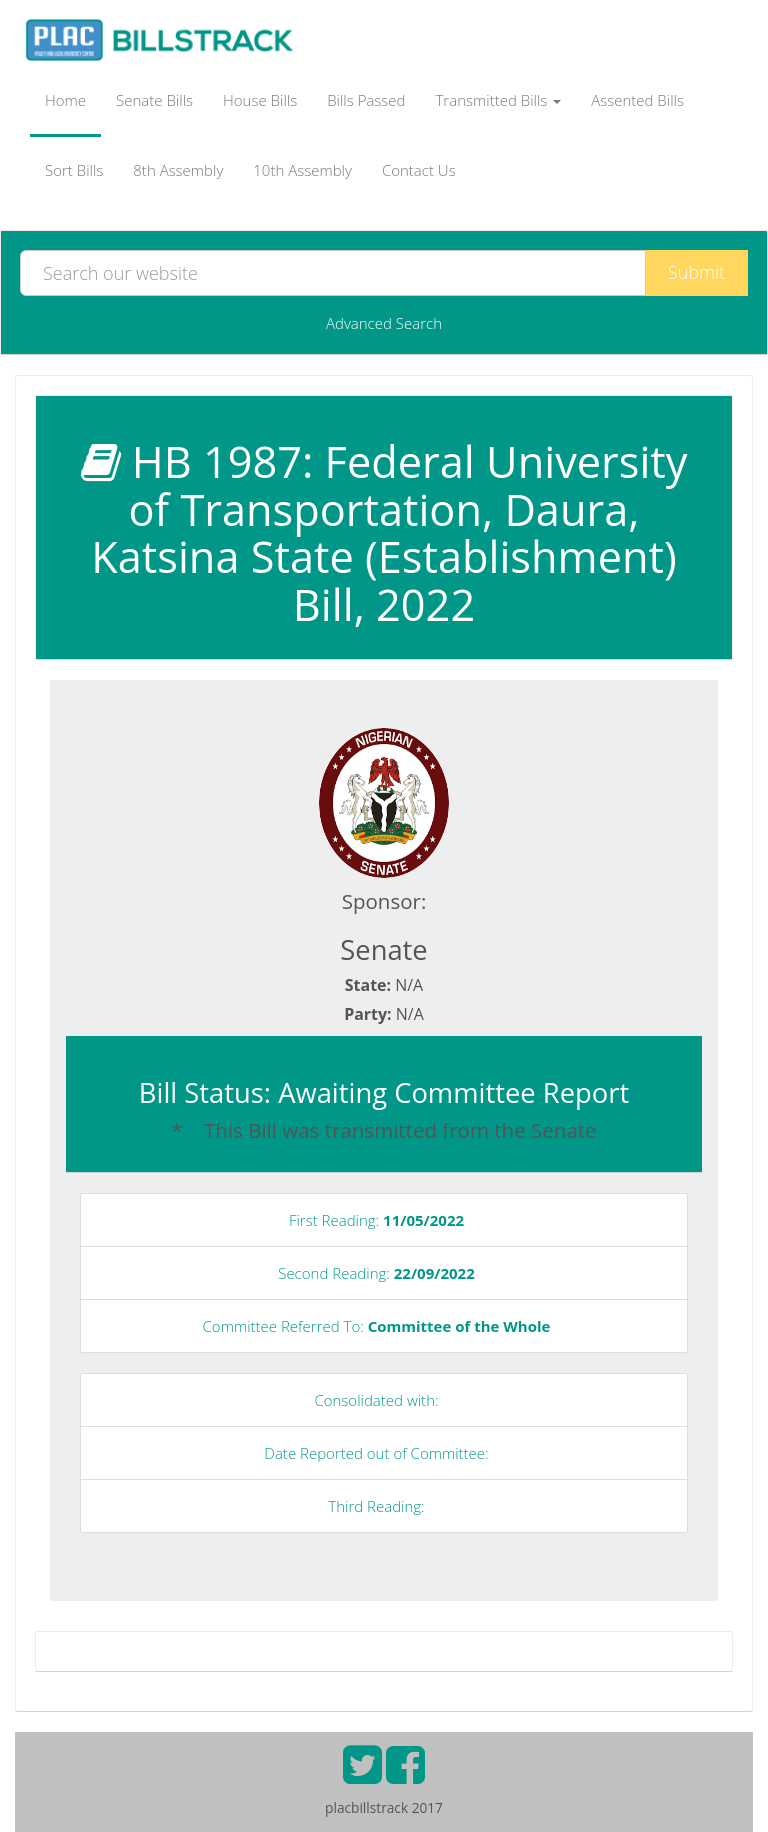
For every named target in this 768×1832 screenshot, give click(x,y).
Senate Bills (154, 100)
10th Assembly (302, 170)
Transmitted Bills (499, 100)
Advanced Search (384, 323)
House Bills (260, 100)
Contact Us (419, 170)
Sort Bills (74, 170)
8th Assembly (178, 170)
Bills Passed (366, 100)
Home (65, 100)
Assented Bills (637, 100)
